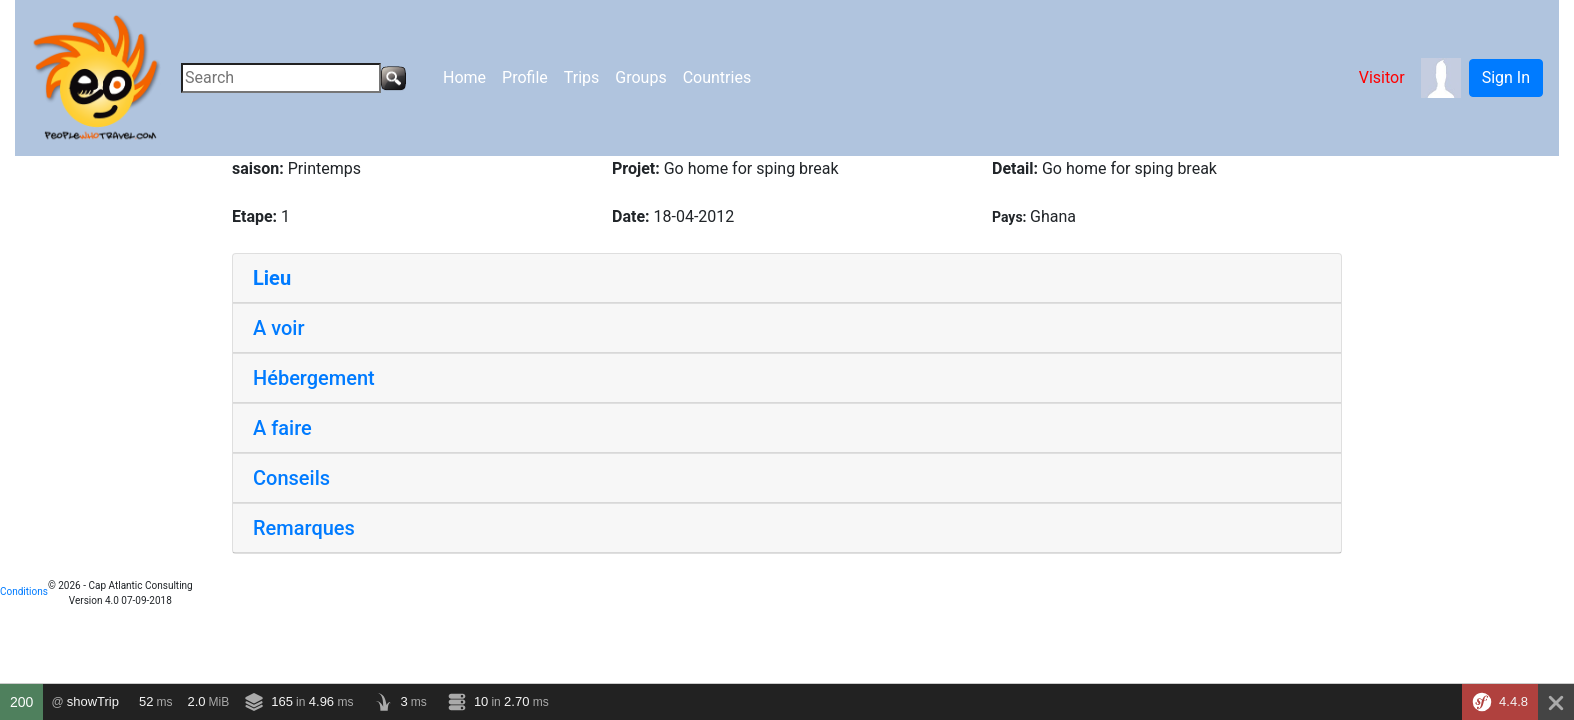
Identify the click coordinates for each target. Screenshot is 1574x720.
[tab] (787, 278)
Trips (582, 77)
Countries (717, 77)
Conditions (24, 591)
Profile (525, 77)
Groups (640, 77)
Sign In (1506, 77)
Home (464, 77)
